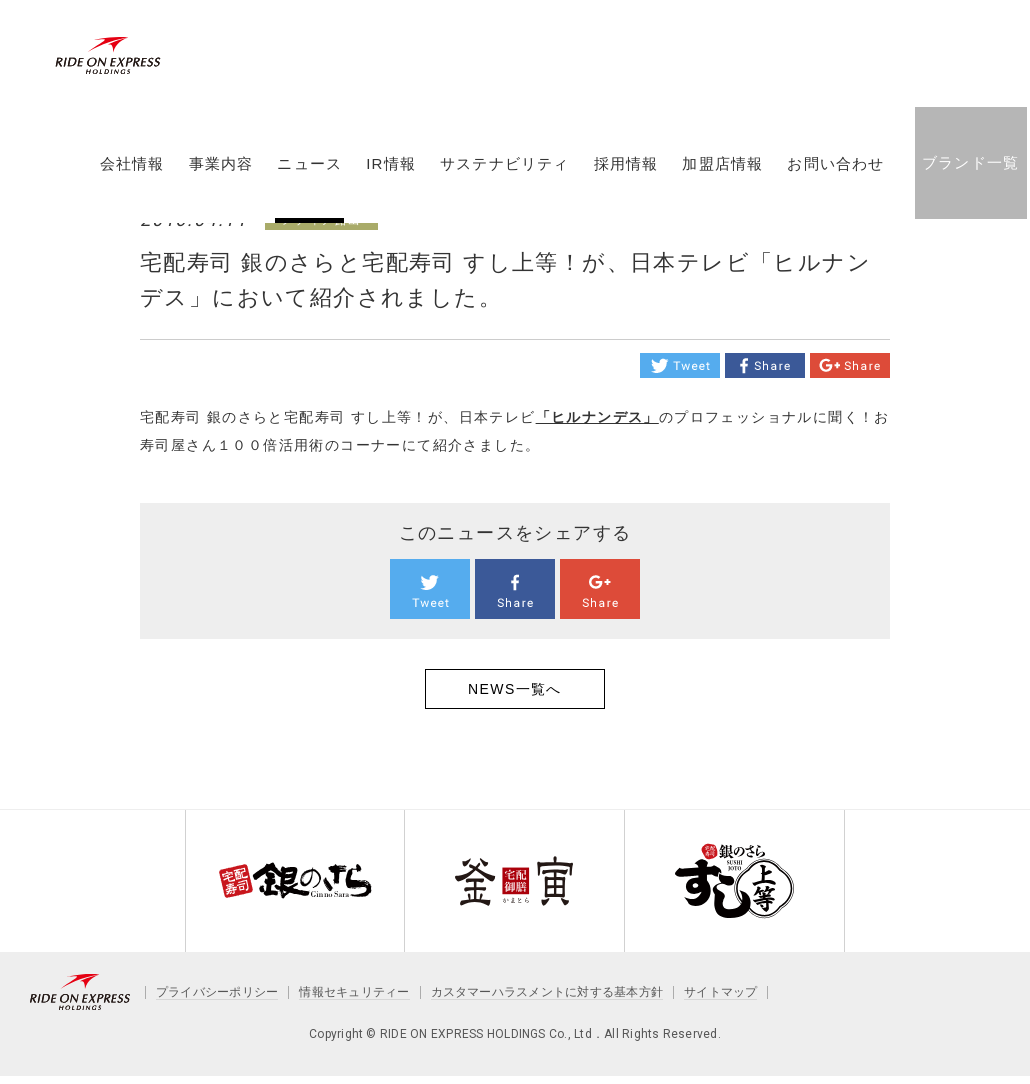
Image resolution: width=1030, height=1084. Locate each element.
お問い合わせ (835, 173)
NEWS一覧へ (515, 689)
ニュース (309, 173)
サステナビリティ (504, 173)
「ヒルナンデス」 (597, 417)
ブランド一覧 (969, 171)
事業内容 (220, 173)
